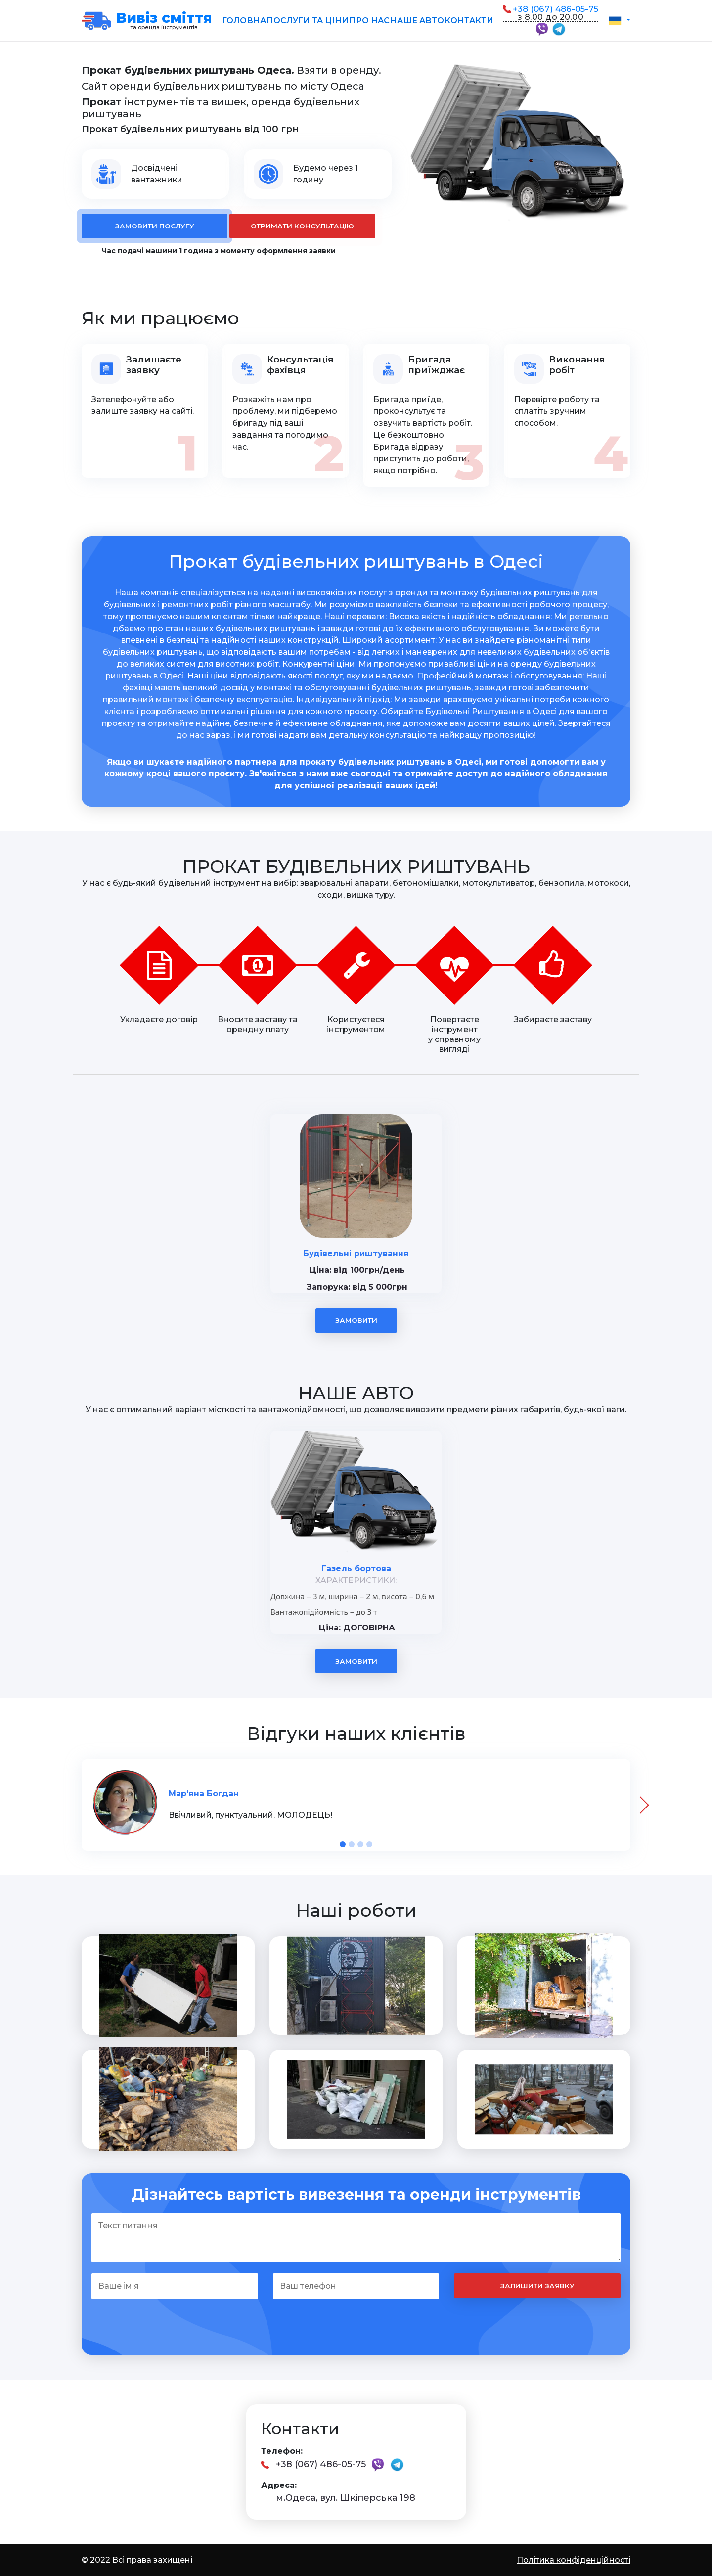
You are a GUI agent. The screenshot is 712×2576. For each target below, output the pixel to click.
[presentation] (640, 1805)
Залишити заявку (537, 2286)
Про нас (369, 20)
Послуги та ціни (308, 20)
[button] (619, 20)
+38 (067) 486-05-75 (555, 9)
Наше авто (417, 20)
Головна (244, 20)
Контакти (469, 20)
